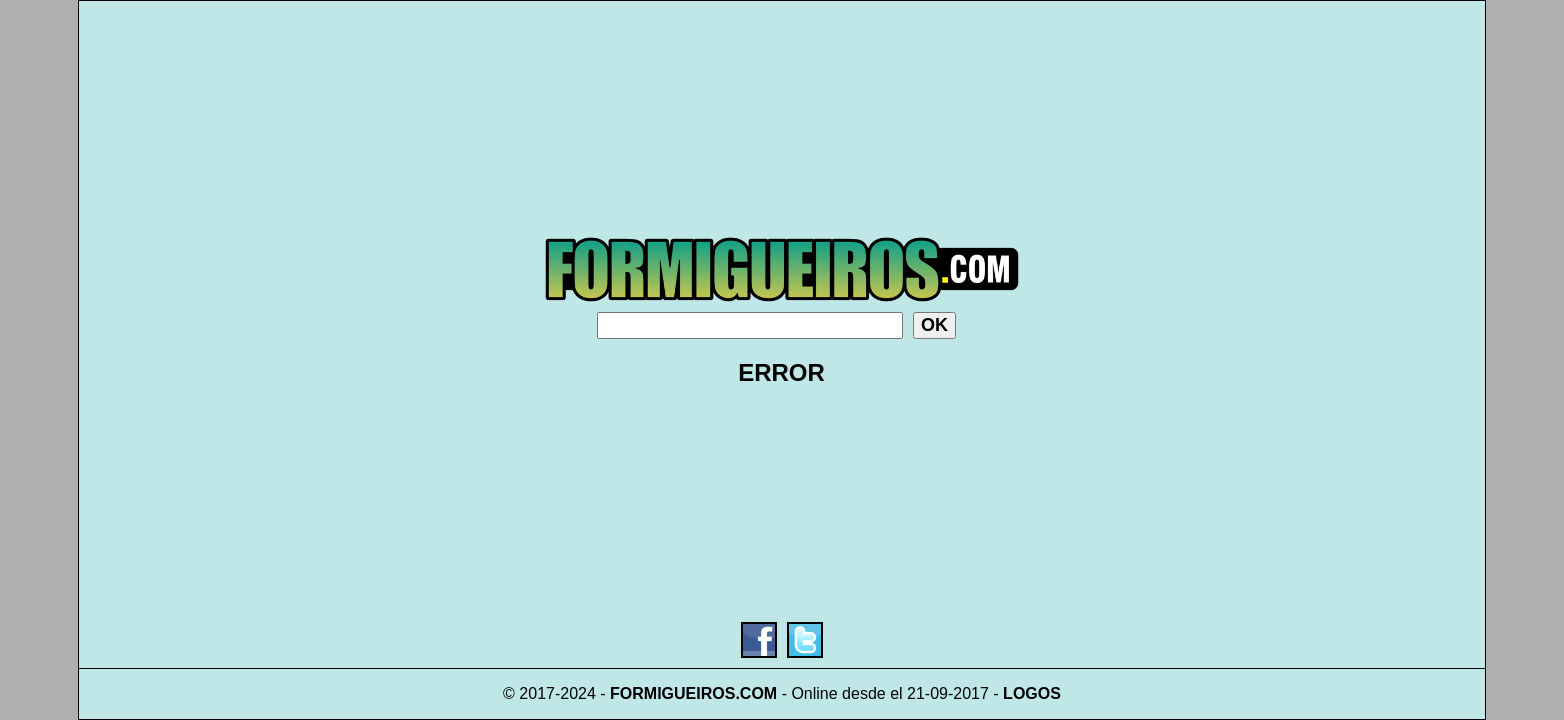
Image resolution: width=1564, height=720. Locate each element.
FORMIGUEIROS (672, 693)
